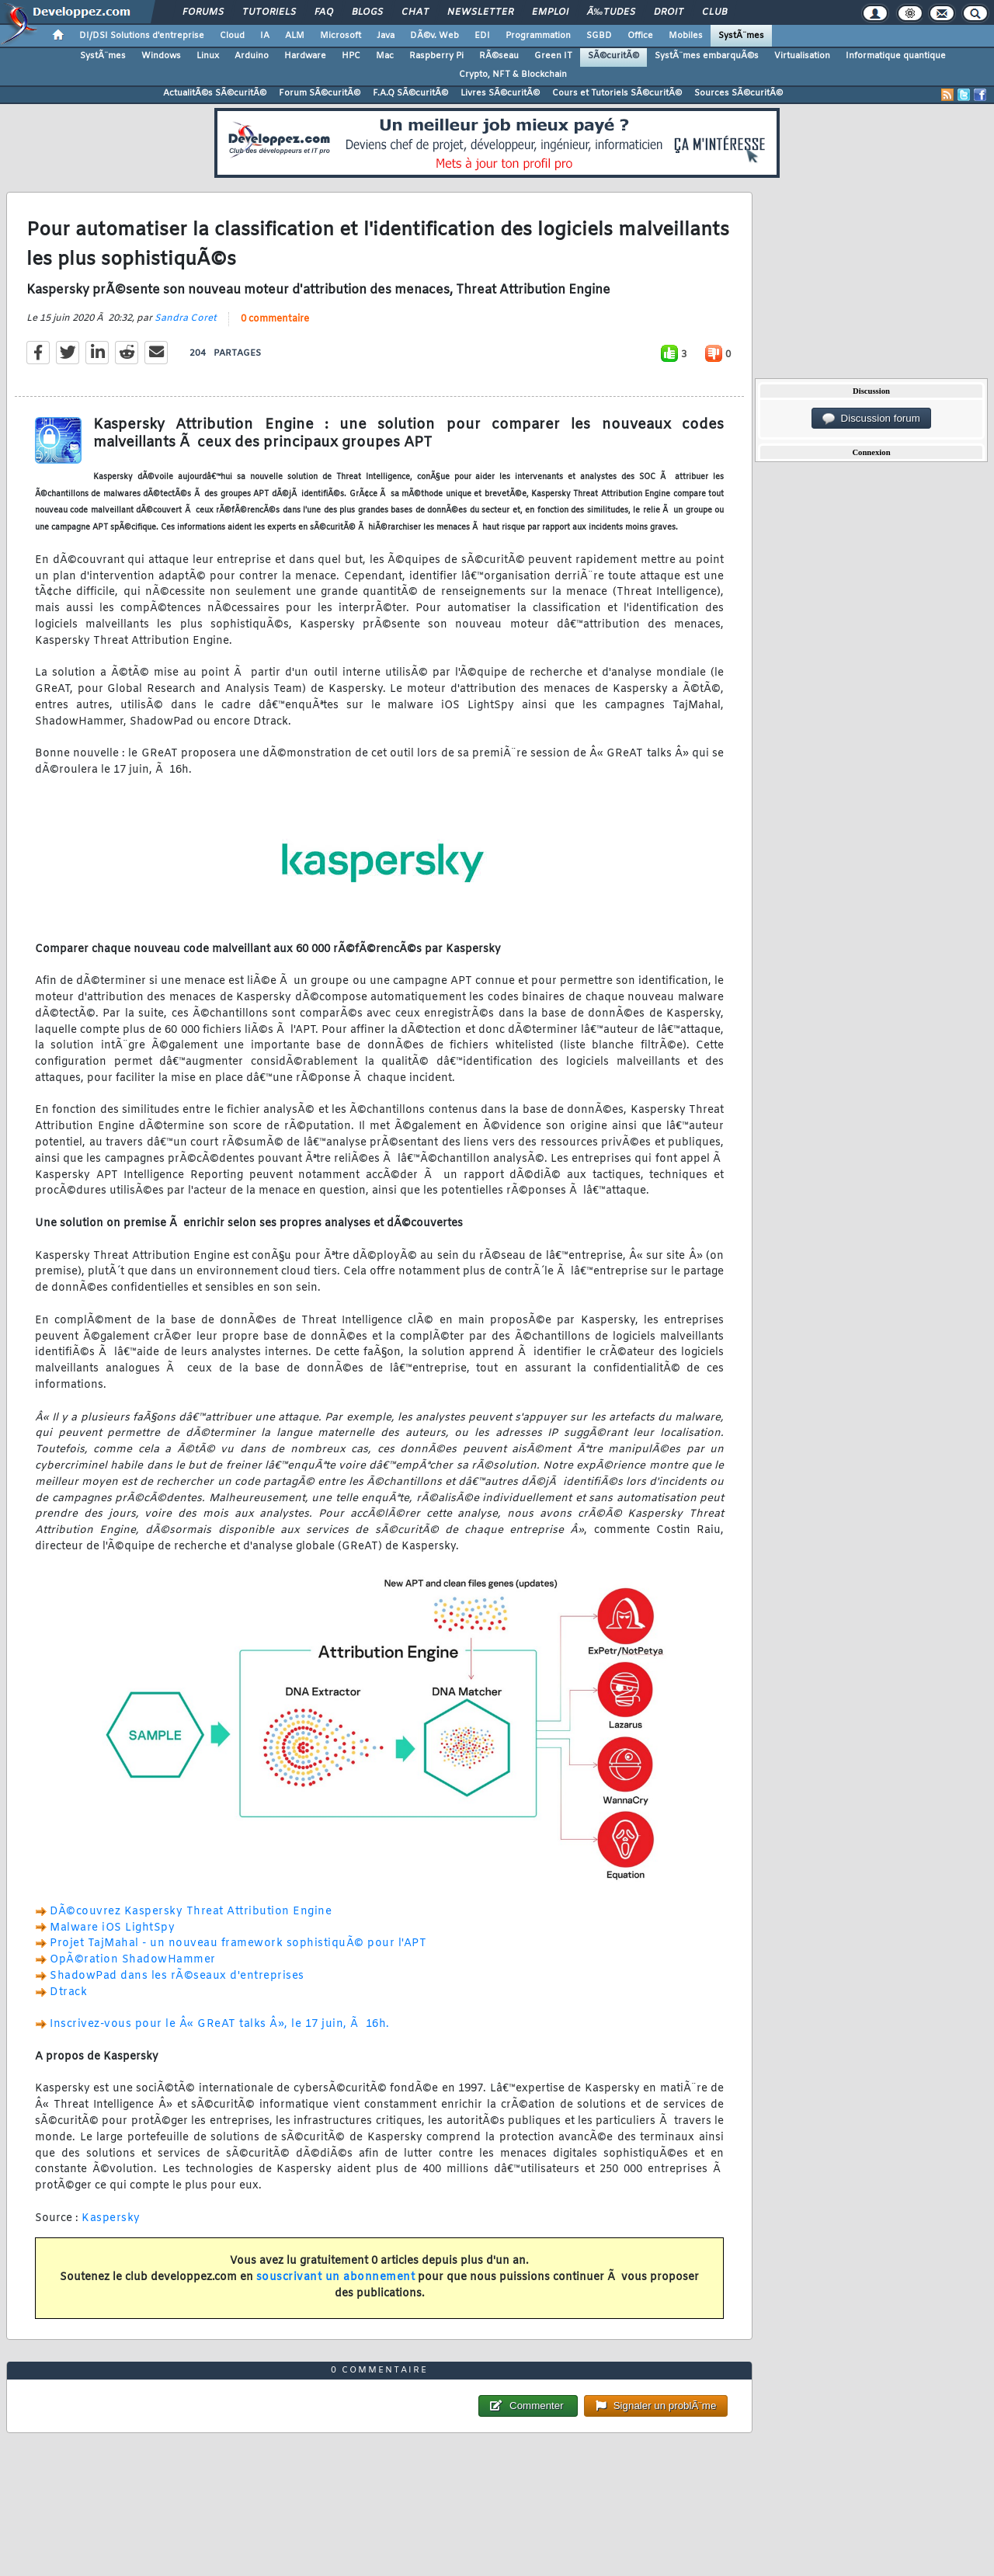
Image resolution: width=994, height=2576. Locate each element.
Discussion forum (871, 418)
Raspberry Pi (436, 55)
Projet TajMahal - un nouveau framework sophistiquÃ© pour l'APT (238, 1943)
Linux (207, 55)
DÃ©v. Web (434, 35)
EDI (482, 35)
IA (264, 35)
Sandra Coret (186, 318)
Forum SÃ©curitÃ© (319, 93)
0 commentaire (275, 319)
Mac (385, 55)
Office (640, 35)
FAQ (324, 12)
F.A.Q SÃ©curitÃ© (410, 93)
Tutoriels (269, 12)
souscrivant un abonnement (335, 2277)
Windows (161, 55)
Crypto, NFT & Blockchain (513, 74)
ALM (294, 35)
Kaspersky (111, 2218)
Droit (668, 12)
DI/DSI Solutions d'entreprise (141, 35)
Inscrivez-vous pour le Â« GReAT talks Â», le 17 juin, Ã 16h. (220, 2024)
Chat (415, 12)
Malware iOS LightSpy (112, 1928)
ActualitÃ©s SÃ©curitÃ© (214, 93)
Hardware (305, 55)
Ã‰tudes (611, 12)
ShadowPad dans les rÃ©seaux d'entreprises (177, 1976)
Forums (203, 12)
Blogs (367, 12)
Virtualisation (802, 55)
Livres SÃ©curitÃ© (500, 93)
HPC (351, 55)
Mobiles (686, 35)
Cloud (232, 35)
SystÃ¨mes (741, 35)
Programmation (538, 35)
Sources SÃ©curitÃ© (738, 93)
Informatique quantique (896, 55)
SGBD (599, 35)
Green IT (553, 55)
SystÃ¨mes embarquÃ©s (707, 55)
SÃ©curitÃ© (613, 55)
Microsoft (340, 35)
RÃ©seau (499, 55)
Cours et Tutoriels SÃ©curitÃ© (617, 93)
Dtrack (68, 1992)
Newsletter (480, 12)
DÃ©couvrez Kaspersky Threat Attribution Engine (191, 1911)
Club (714, 12)
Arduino (252, 55)
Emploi (550, 12)
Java (385, 35)
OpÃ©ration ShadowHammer (133, 1959)
